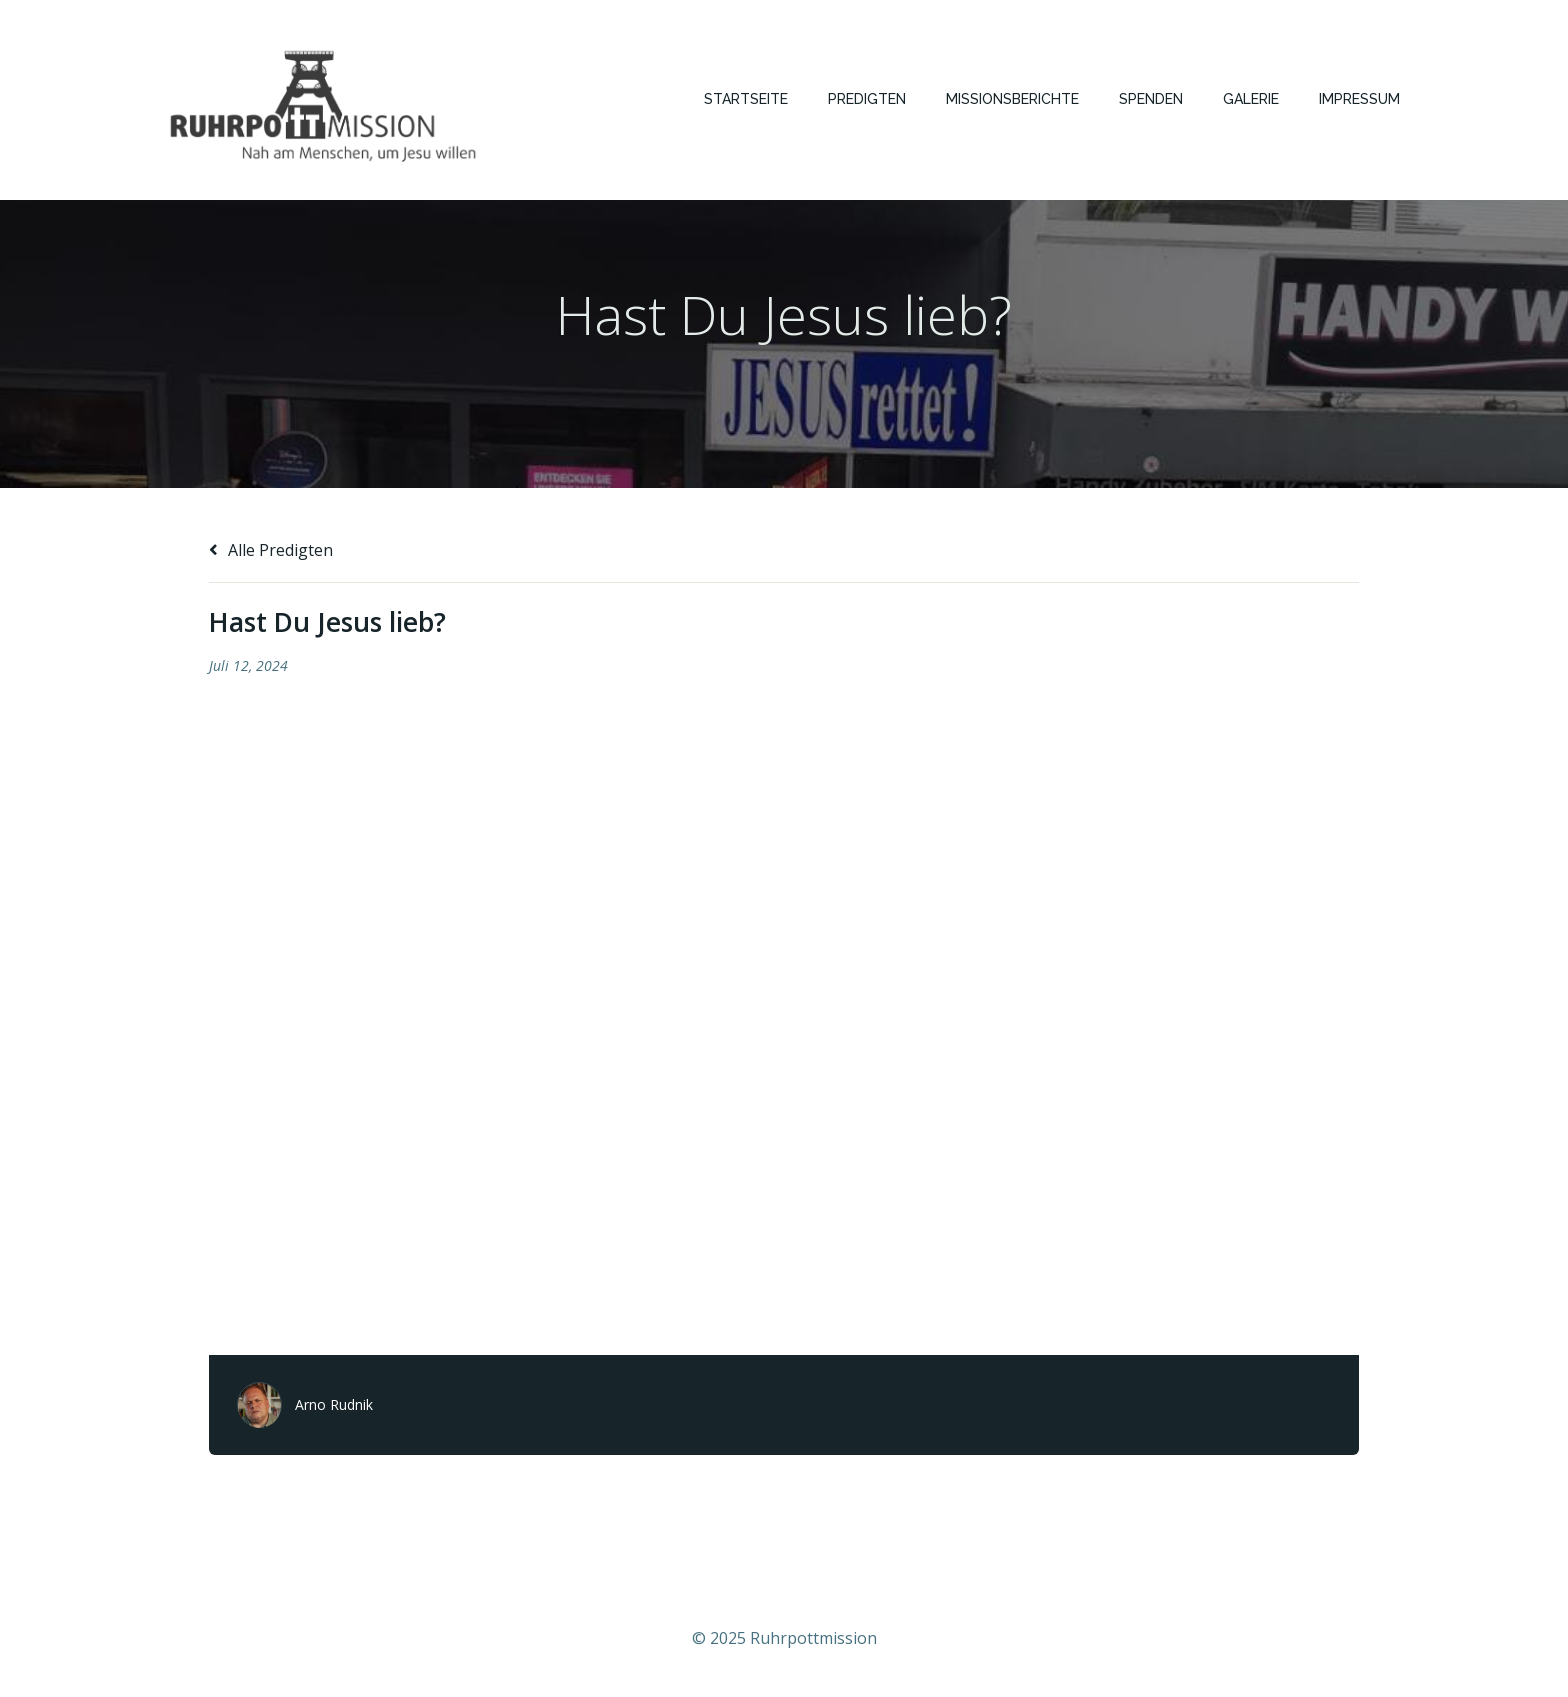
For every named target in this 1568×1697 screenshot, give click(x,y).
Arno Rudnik (334, 1404)
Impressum (1359, 99)
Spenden (1151, 99)
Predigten (867, 99)
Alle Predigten (271, 550)
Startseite (746, 99)
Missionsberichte (1012, 99)
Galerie (1251, 99)
